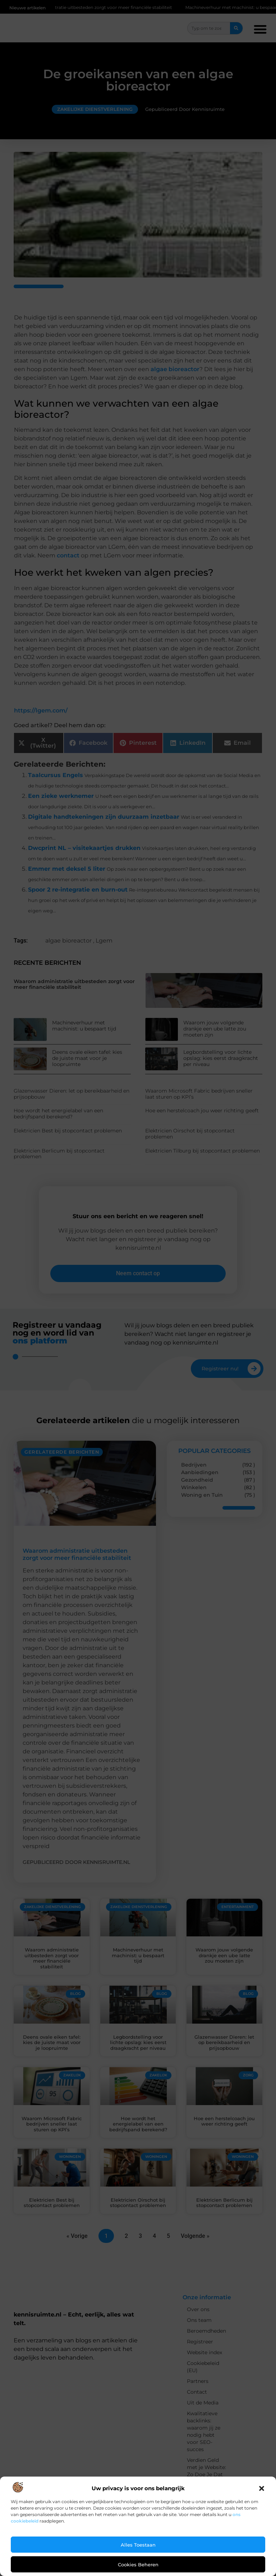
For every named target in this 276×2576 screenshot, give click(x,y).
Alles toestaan (138, 2545)
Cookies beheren (138, 2564)
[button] (261, 2488)
